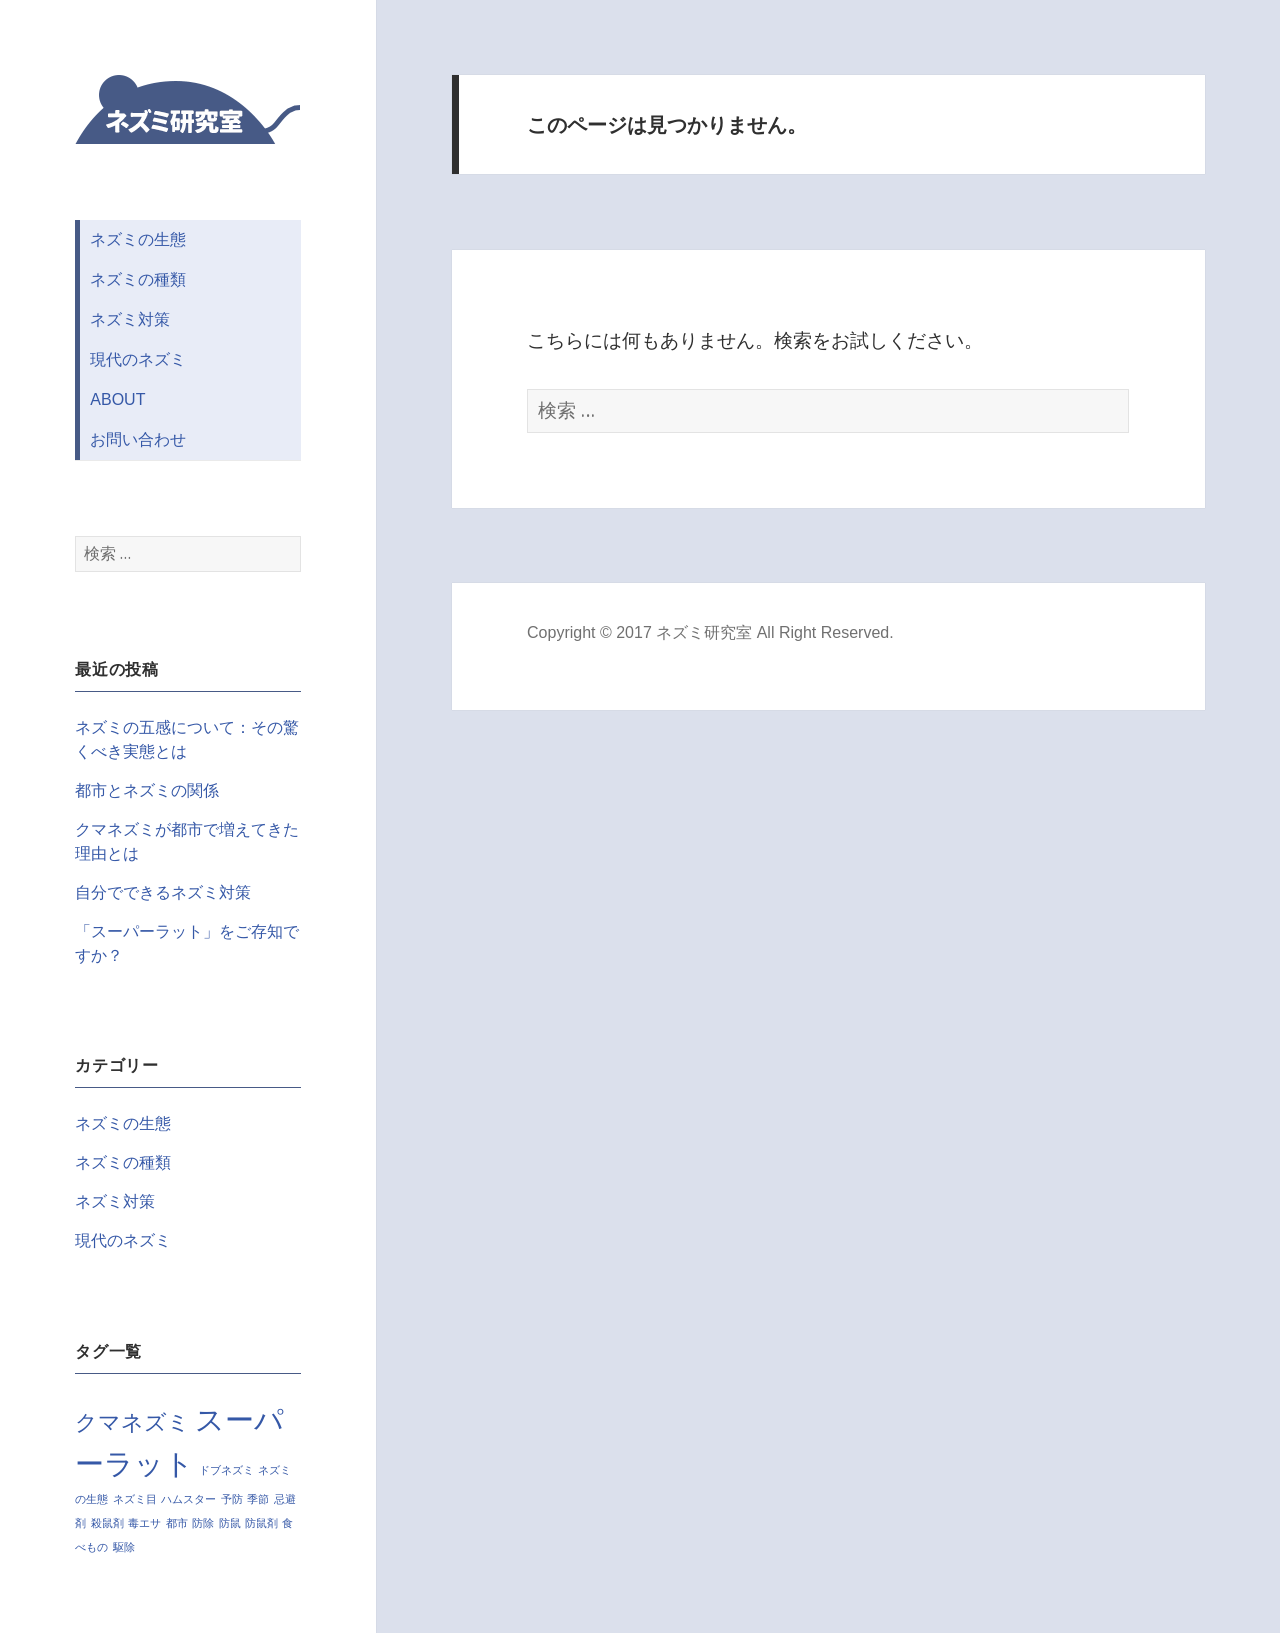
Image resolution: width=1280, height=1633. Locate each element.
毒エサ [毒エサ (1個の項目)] (144, 1523)
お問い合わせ (138, 439)
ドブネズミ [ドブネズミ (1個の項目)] (226, 1470)
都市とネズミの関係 (147, 790)
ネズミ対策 (130, 319)
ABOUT (117, 399)
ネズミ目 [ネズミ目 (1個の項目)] (135, 1499)
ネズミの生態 (138, 239)
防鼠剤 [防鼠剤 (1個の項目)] (261, 1523)
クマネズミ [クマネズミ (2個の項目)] (132, 1422)
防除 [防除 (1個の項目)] (203, 1523)
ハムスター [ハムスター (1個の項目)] (188, 1499)
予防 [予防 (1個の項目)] (232, 1499)
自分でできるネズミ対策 (163, 892)
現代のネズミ (138, 359)
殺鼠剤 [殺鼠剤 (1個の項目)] (107, 1523)
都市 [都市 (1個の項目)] (177, 1523)
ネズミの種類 (138, 279)
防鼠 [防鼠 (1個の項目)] (230, 1523)
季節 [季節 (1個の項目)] (258, 1499)
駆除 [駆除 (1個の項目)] (124, 1547)
